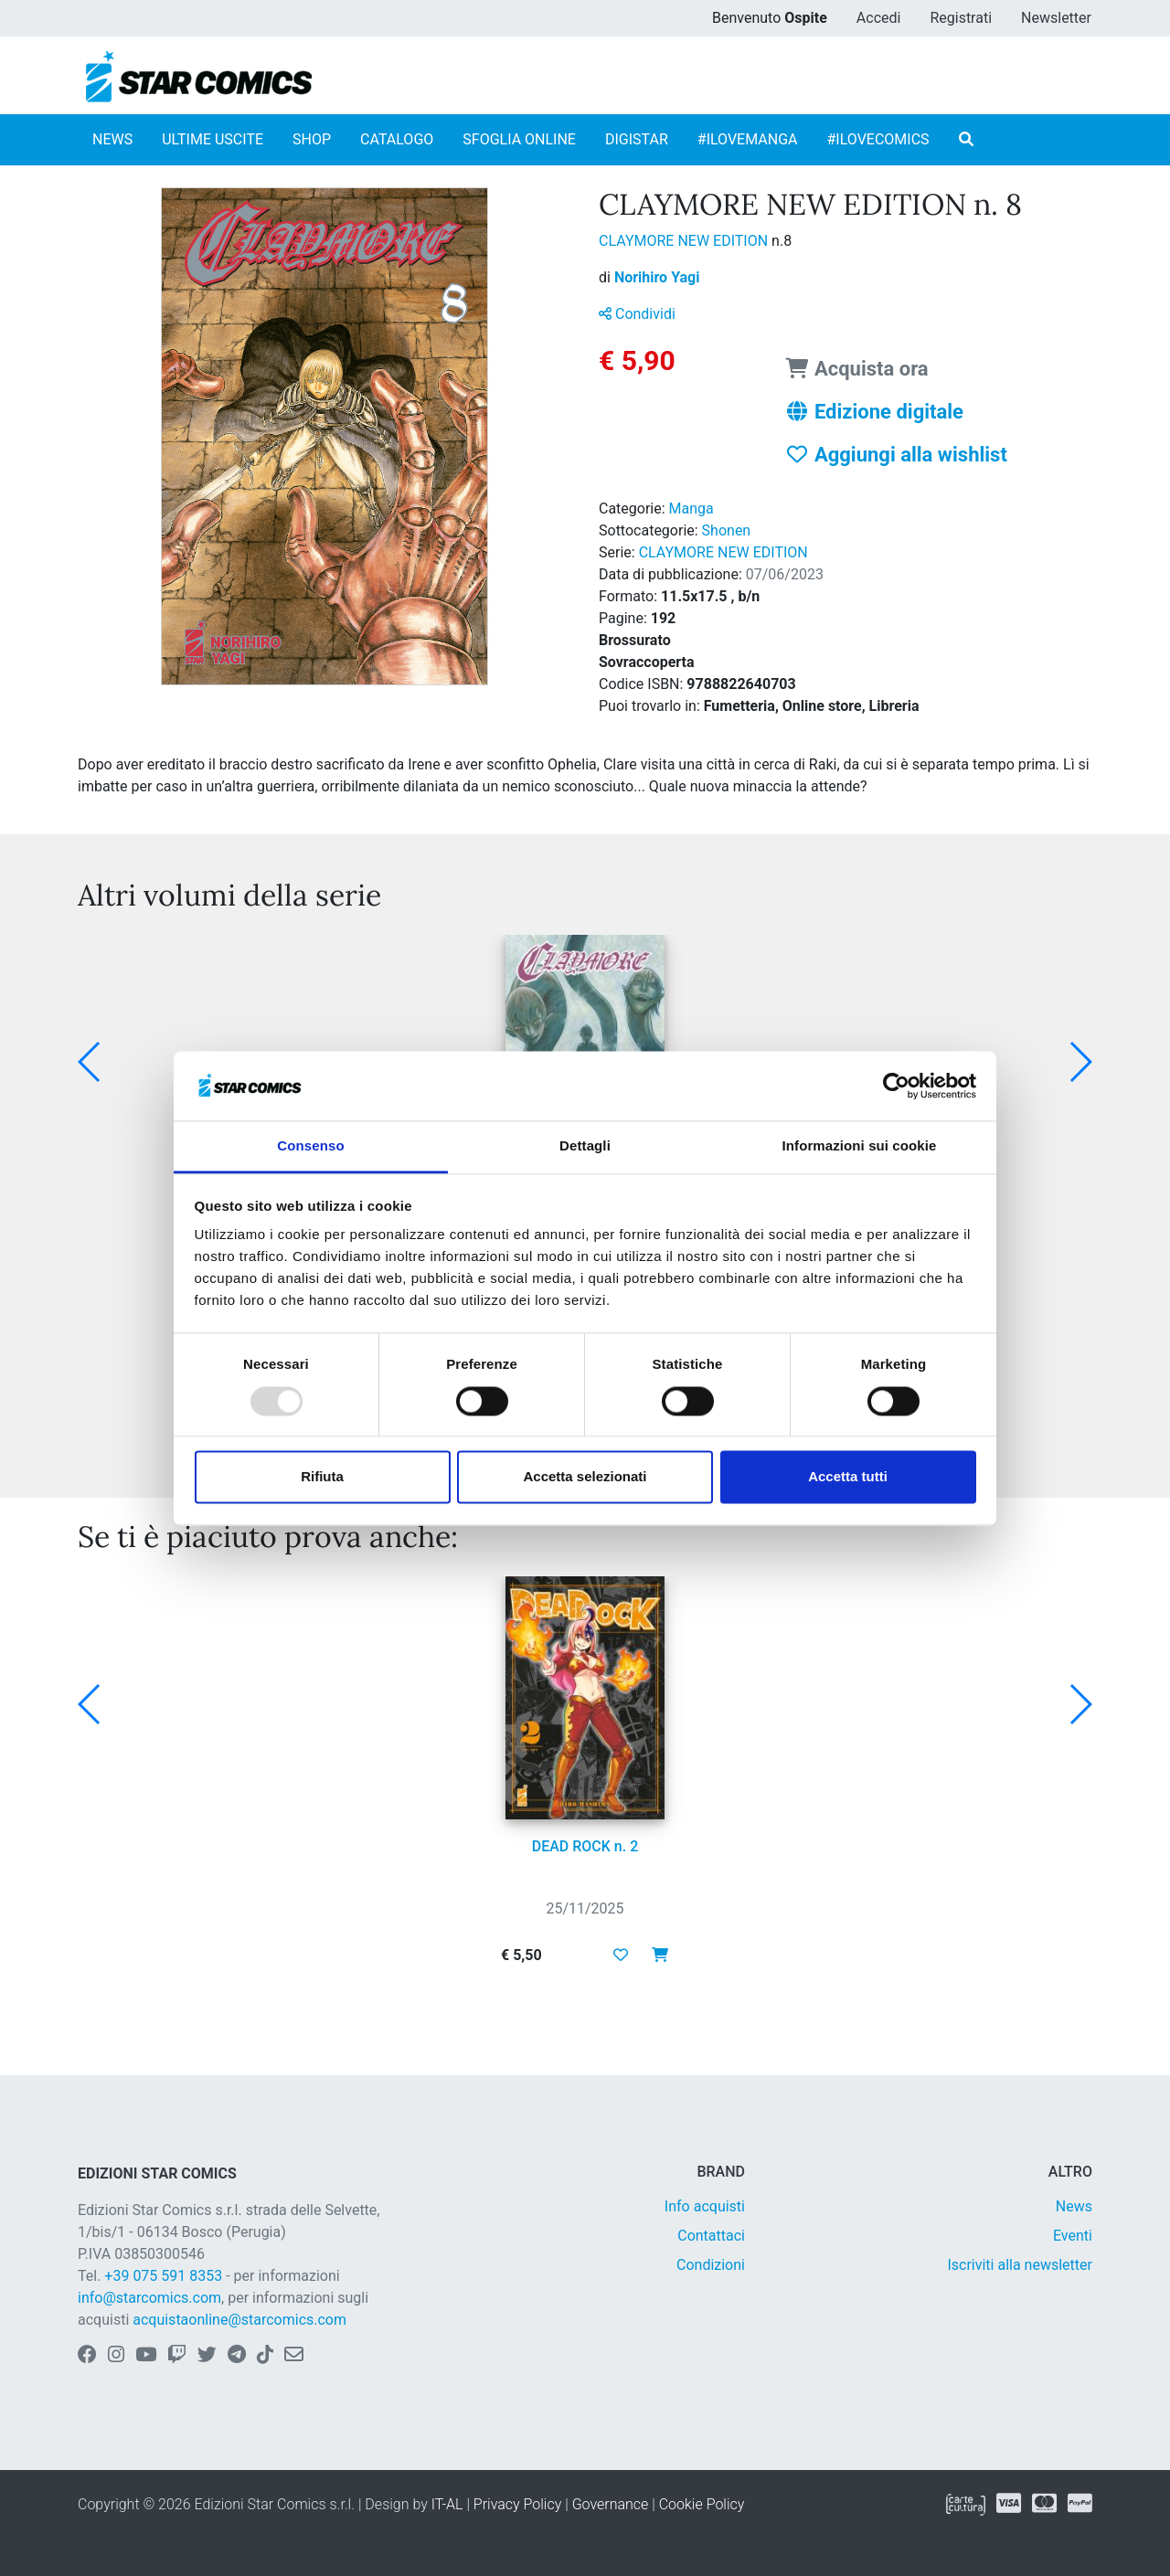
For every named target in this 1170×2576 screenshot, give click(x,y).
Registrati (961, 18)
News (1074, 2206)
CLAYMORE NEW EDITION (685, 240)
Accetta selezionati (584, 1477)
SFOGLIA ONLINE (519, 139)
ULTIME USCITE (212, 139)
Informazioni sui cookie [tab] (859, 1146)
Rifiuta (322, 1477)
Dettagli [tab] (585, 1146)
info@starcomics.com (149, 2297)
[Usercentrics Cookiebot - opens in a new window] (896, 1085)
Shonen (726, 530)
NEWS (112, 139)
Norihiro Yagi (657, 277)
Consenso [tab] (310, 1146)
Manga (691, 508)
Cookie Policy (702, 2504)
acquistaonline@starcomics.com (239, 2319)
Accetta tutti (848, 1477)
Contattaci (711, 2235)
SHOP (311, 139)
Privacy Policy (517, 2504)
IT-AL (447, 2504)
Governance (610, 2504)
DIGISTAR (636, 139)
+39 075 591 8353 (163, 2275)
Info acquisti (705, 2206)
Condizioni (710, 2265)
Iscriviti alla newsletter (1019, 2265)
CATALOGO (396, 139)
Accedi (878, 18)
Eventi (1072, 2235)
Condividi (637, 314)
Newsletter (1056, 18)
